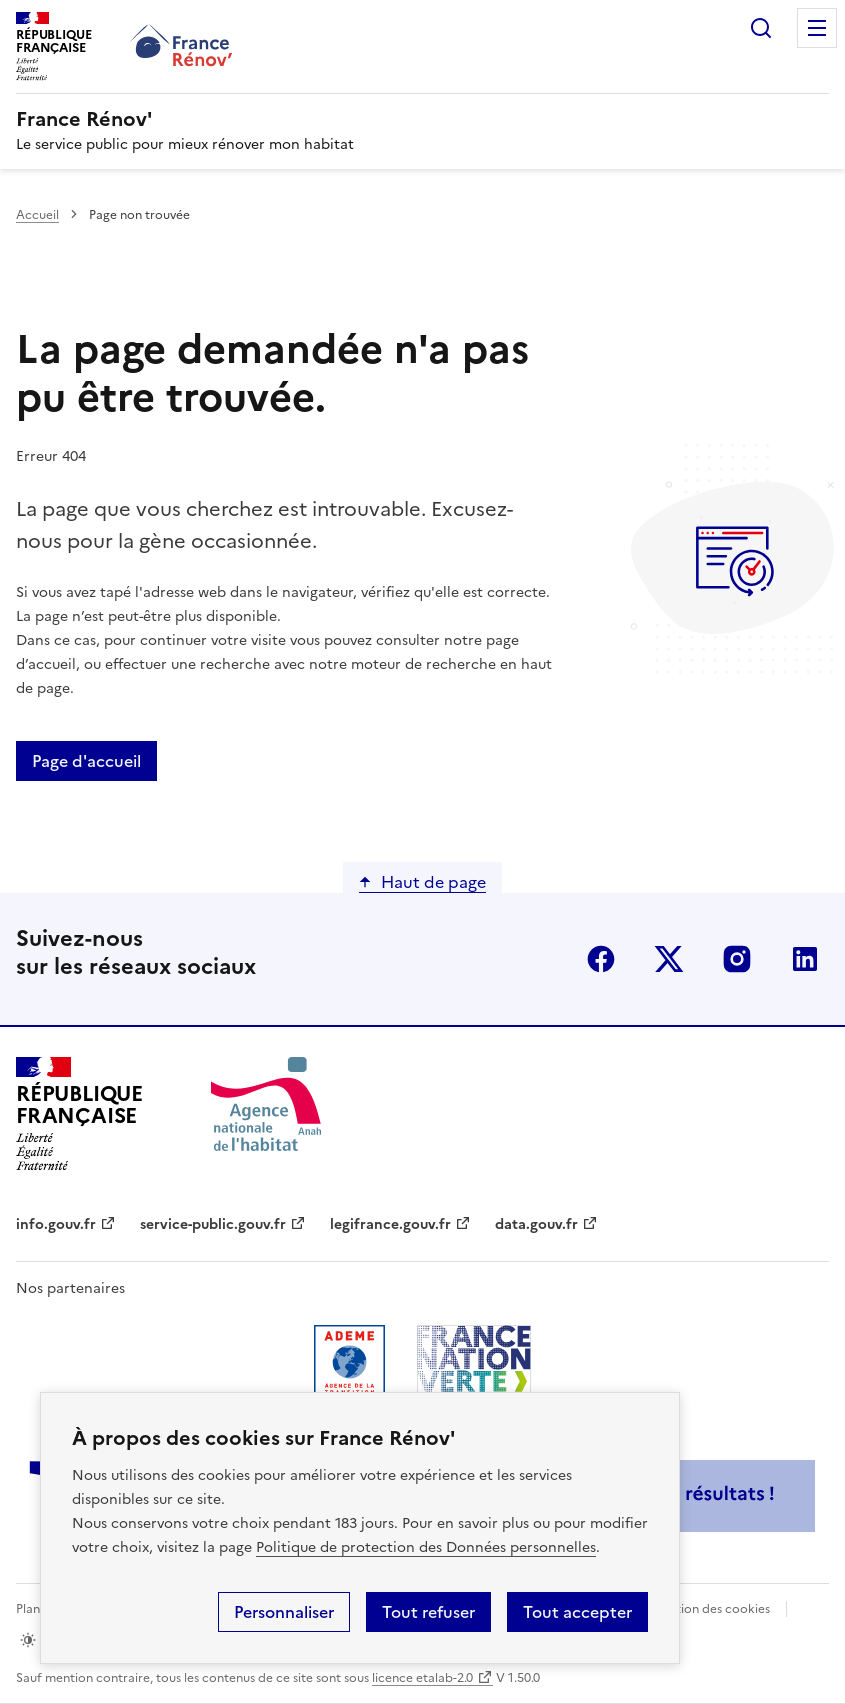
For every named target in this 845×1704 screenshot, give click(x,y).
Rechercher (761, 28)
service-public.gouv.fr (213, 1224)
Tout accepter (577, 1612)
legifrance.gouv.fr (390, 1224)
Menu (817, 28)
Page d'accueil (86, 761)
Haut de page (433, 882)
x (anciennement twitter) (669, 959)
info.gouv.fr (56, 1224)
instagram (737, 959)
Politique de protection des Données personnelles (426, 1547)
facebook (601, 959)
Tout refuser (428, 1612)
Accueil (37, 215)
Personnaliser (284, 1612)
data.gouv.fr (536, 1224)
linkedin (805, 959)
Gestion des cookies (712, 1609)
